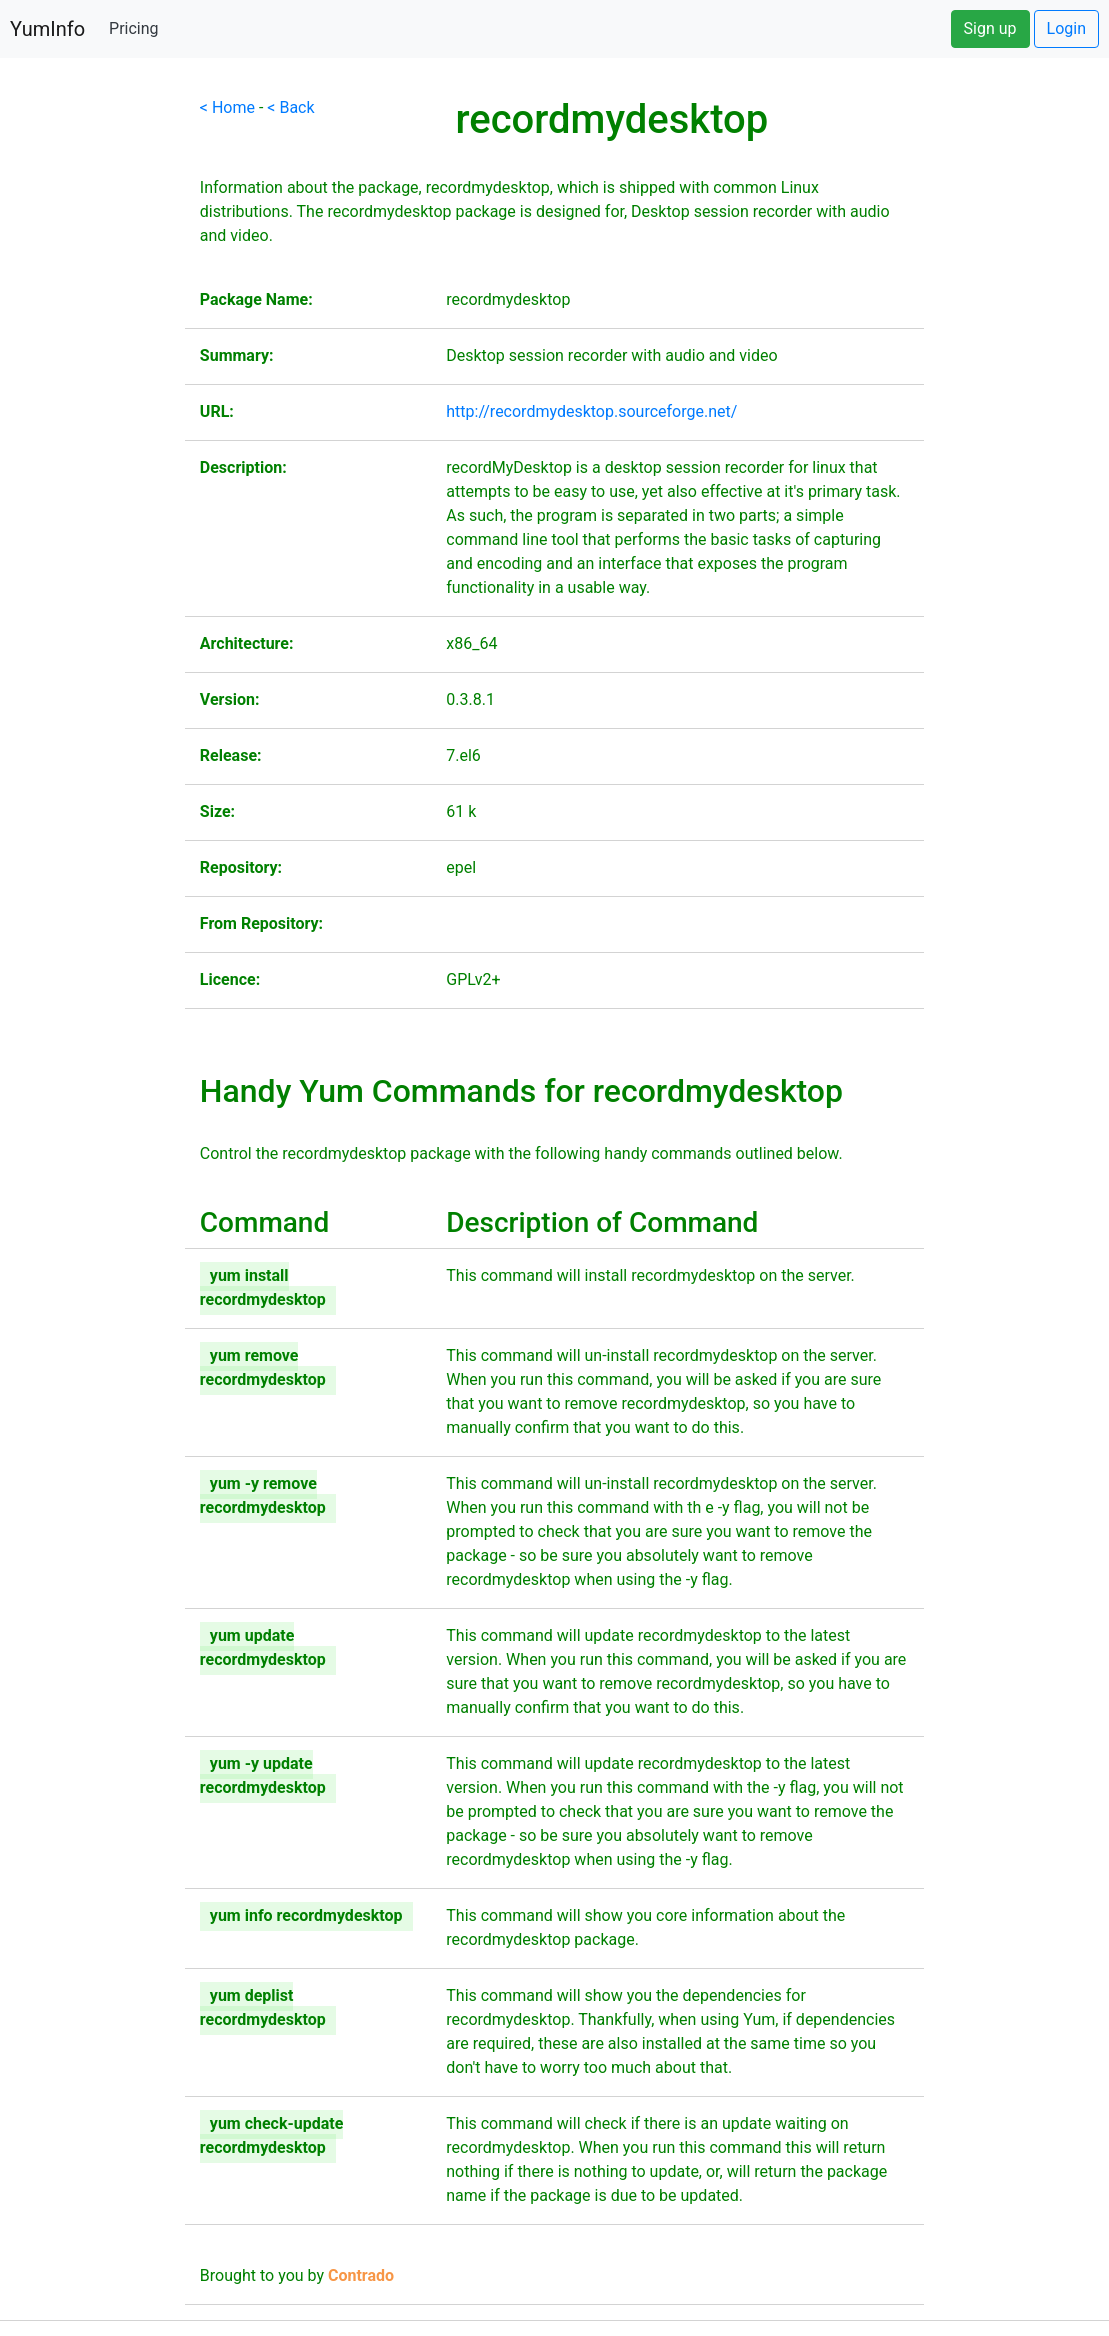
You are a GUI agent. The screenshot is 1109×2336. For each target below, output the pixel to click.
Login (1066, 28)
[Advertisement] (92, 396)
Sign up (990, 28)
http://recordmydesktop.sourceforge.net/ (591, 411)
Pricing (134, 28)
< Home (227, 107)
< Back (290, 107)
